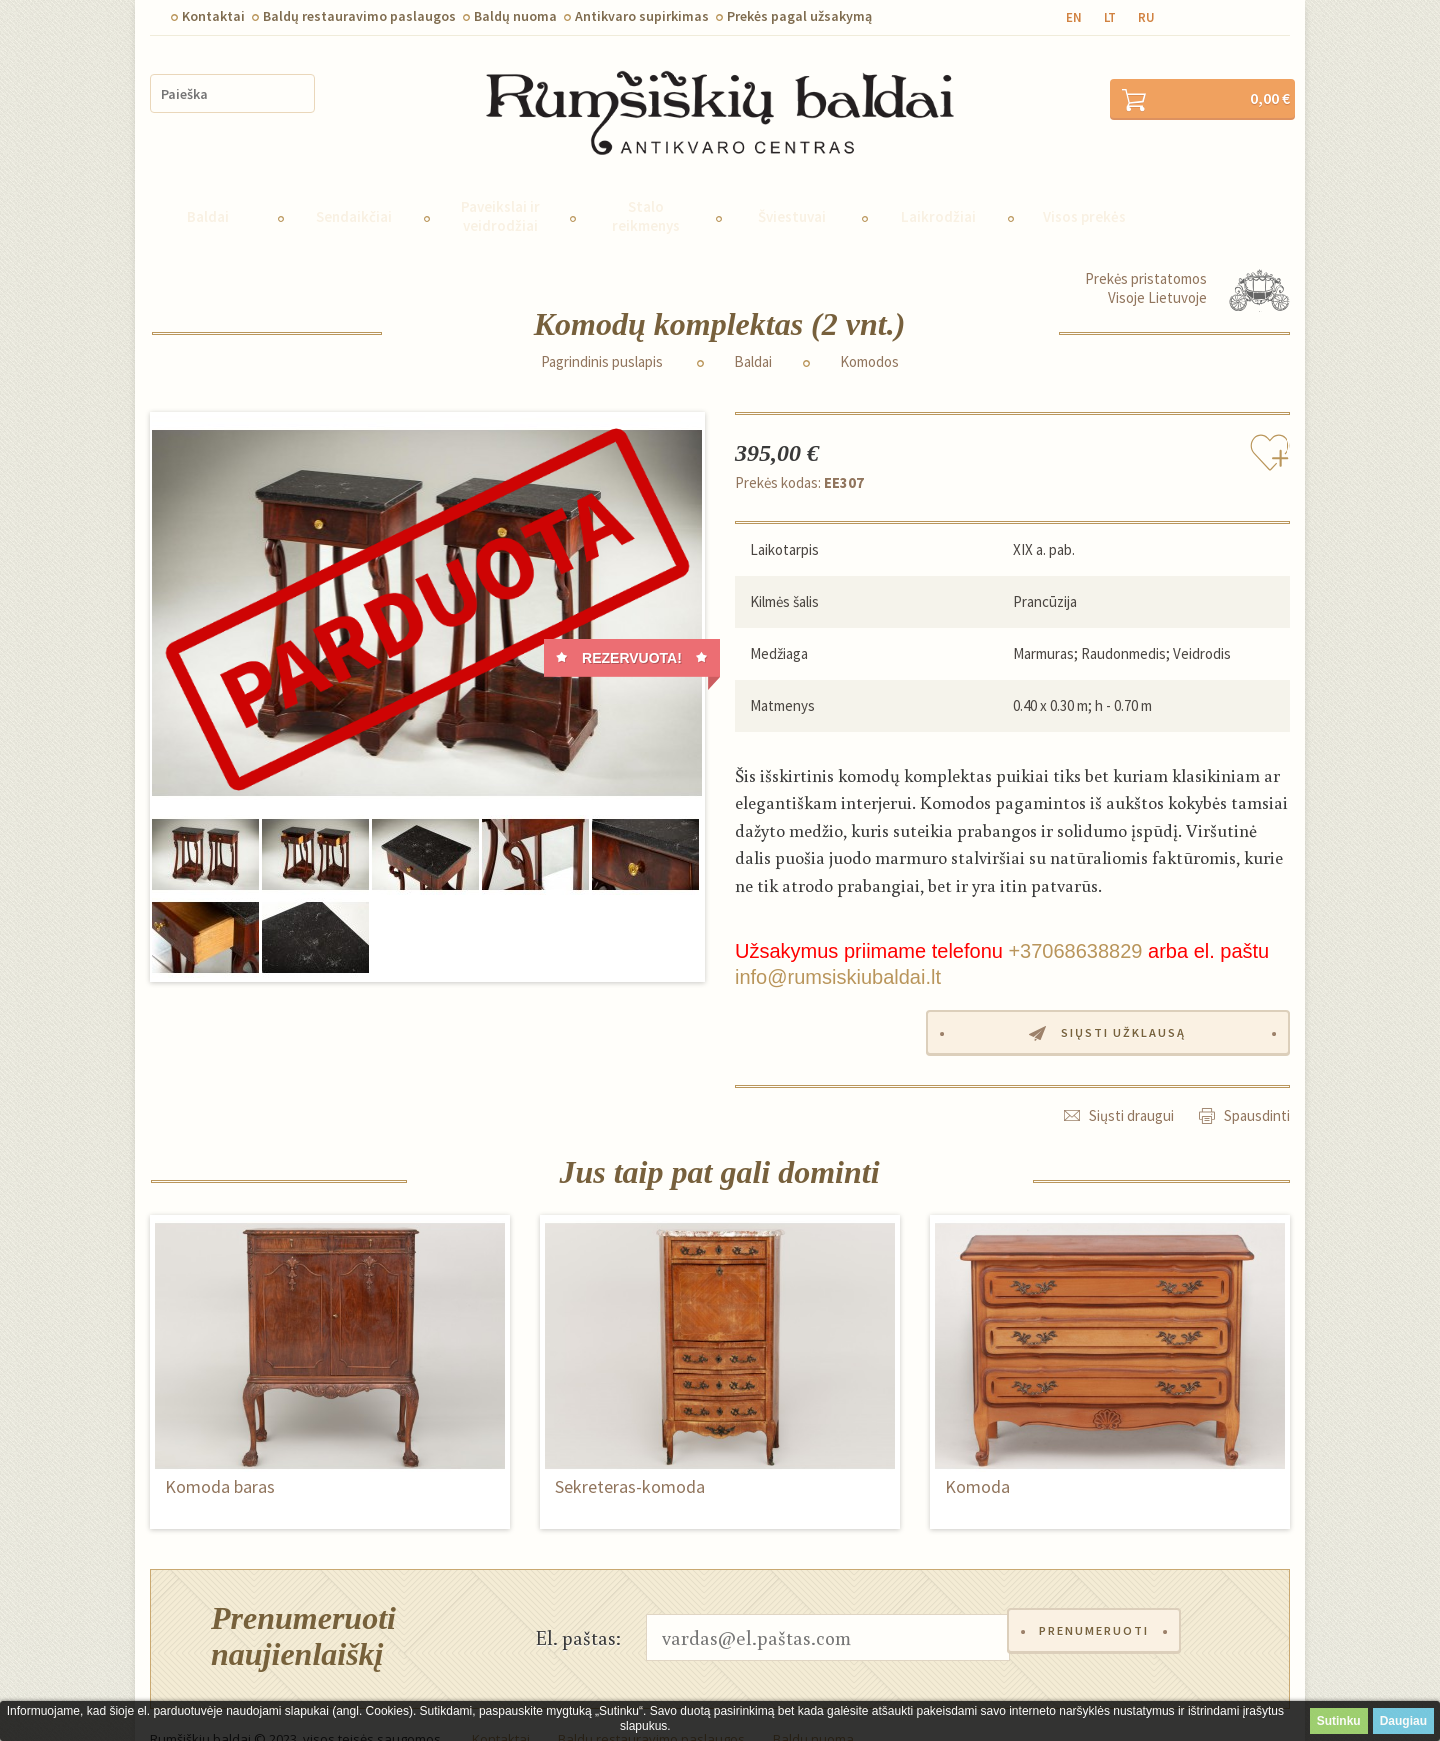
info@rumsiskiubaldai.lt (838, 950)
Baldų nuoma (515, 16)
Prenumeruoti (1099, 1608)
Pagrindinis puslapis (602, 335)
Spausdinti (1257, 1086)
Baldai (208, 189)
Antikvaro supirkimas (642, 16)
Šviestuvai (792, 189)
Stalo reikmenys (646, 189)
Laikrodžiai (938, 189)
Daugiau (1403, 1721)
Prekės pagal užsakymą (799, 16)
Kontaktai (213, 16)
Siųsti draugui (1131, 1086)
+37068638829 (1075, 924)
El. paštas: (578, 1608)
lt (1110, 17)
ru (1146, 17)
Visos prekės (1084, 189)
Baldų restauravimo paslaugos (359, 16)
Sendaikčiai (354, 189)
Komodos (869, 335)
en (1074, 17)
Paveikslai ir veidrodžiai (500, 189)
